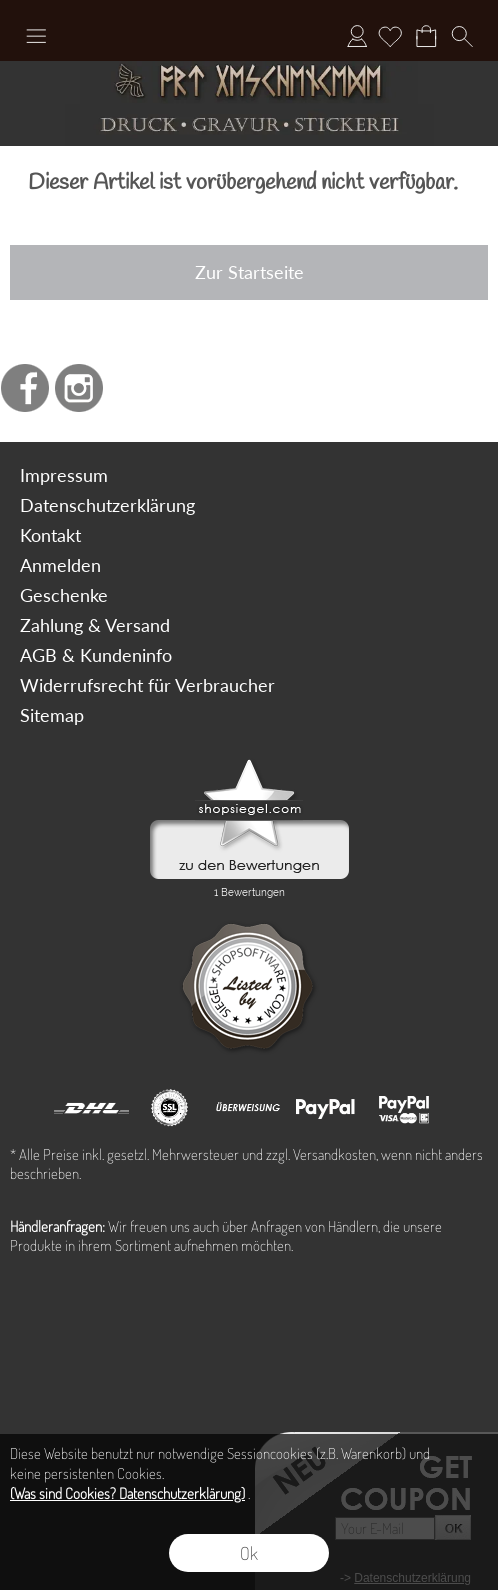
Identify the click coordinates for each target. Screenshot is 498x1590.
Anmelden (357, 36)
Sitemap (52, 715)
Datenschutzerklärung (107, 505)
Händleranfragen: (57, 1226)
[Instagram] (79, 388)
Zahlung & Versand (95, 625)
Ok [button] (249, 1553)
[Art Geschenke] (249, 82)
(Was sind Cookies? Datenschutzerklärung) (127, 1493)
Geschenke (64, 595)
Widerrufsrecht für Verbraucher (147, 685)
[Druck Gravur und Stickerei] (249, 125)
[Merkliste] (390, 36)
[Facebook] (25, 388)
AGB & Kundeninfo (96, 655)
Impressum (64, 475)
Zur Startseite (249, 272)
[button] (36, 36)
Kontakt (50, 535)
